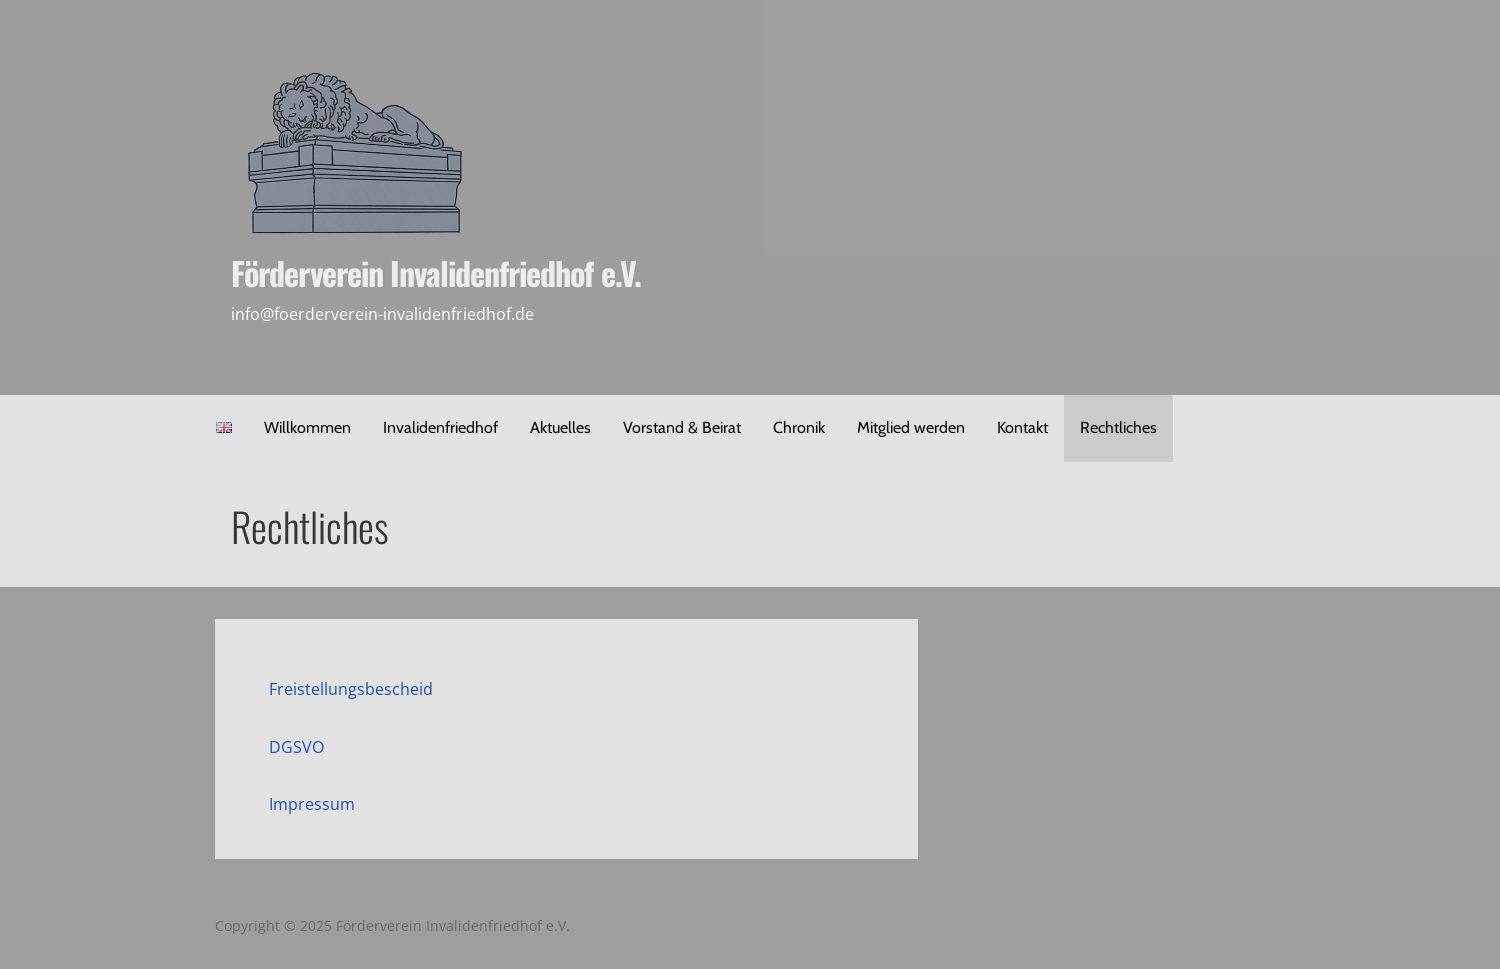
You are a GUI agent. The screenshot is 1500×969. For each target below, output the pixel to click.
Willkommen (307, 427)
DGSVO (296, 747)
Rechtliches (1118, 427)
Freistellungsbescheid (351, 689)
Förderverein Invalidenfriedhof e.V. (435, 272)
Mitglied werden (911, 427)
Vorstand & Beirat (682, 427)
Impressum (312, 804)
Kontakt (1022, 427)
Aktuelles (560, 427)
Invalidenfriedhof (440, 427)
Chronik (799, 427)
